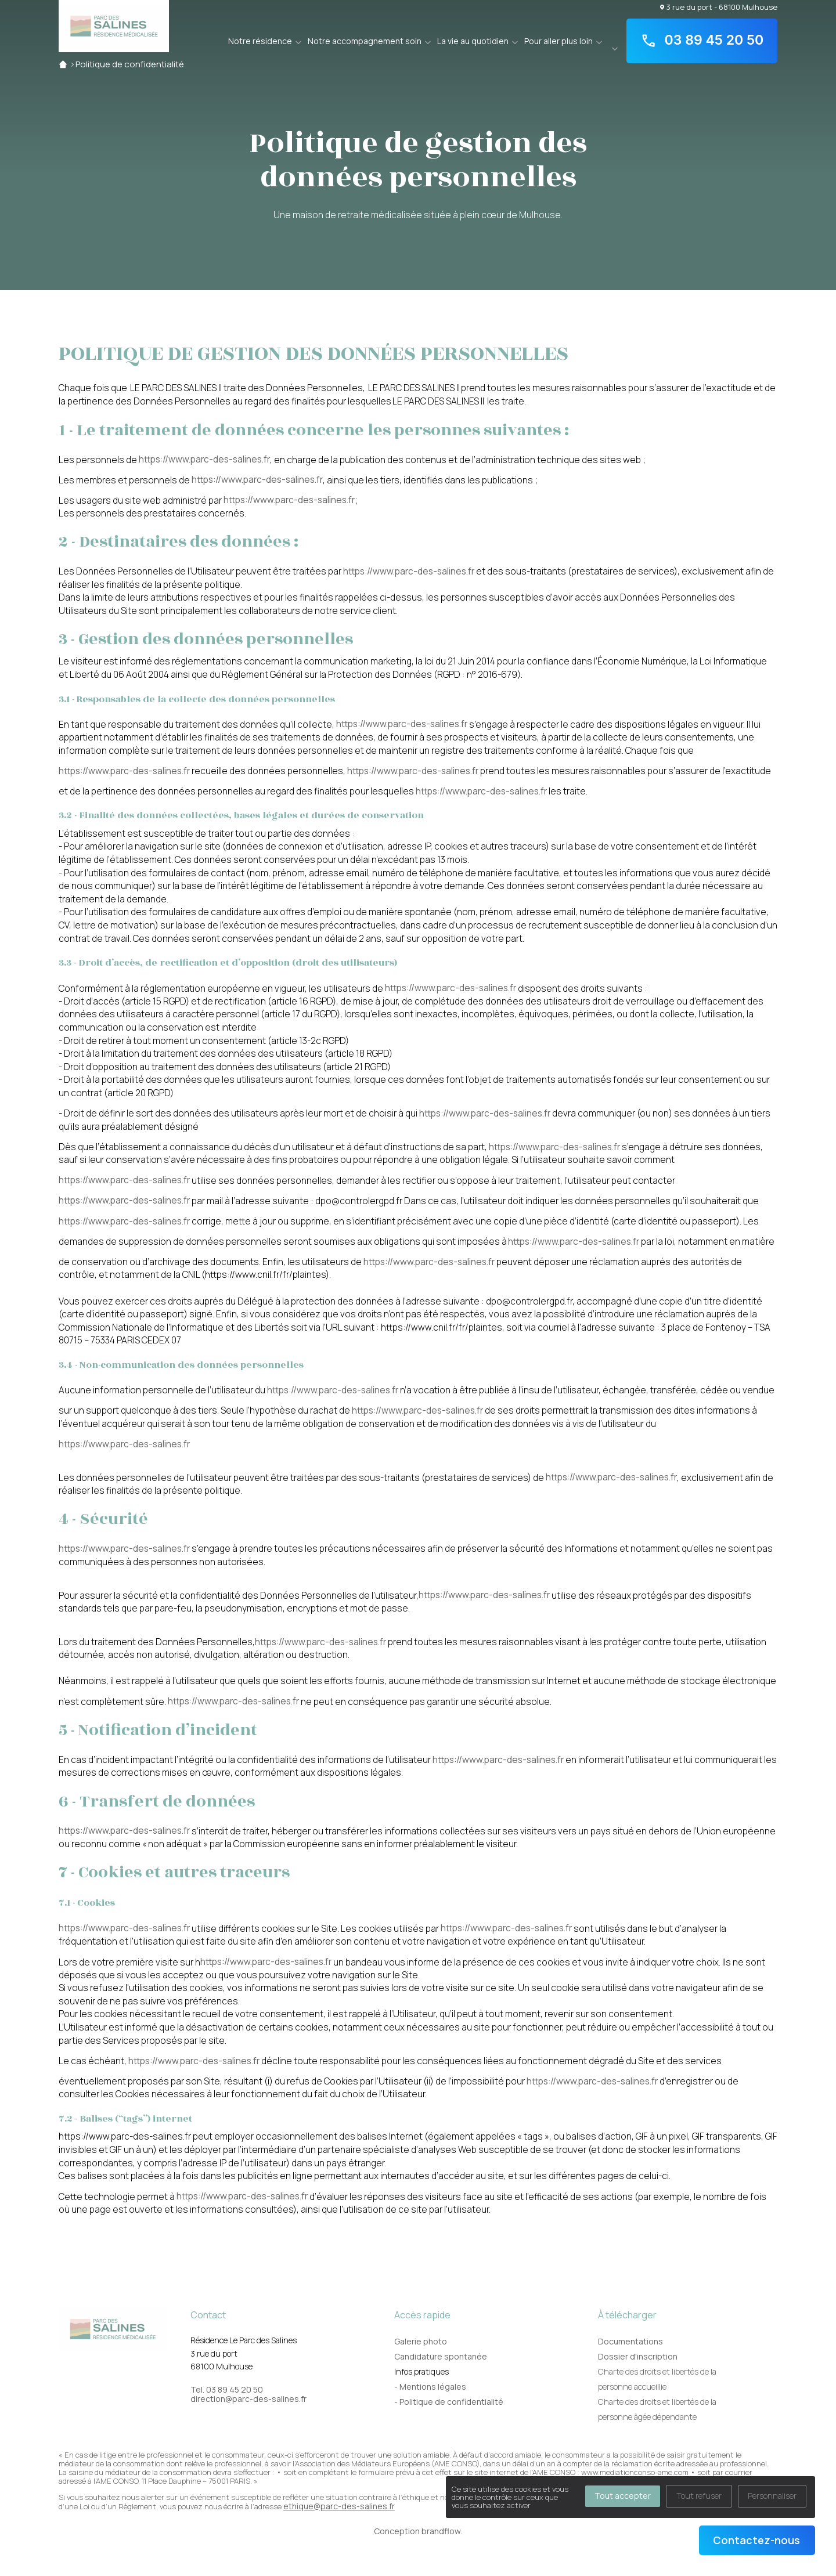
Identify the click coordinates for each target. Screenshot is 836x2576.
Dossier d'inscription (638, 2356)
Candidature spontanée (440, 2356)
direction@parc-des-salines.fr (248, 2399)
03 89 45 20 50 (701, 40)
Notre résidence (260, 40)
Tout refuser (699, 2495)
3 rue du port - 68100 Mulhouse (719, 7)
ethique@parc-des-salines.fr (339, 2506)
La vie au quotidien (473, 40)
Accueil (63, 64)
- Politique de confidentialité (448, 2401)
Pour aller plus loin (558, 40)
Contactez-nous (756, 2540)
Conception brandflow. (418, 2531)
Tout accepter (622, 2495)
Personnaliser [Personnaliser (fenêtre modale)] (772, 2495)
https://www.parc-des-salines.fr (204, 459)
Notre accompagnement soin (364, 40)
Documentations (630, 2341)
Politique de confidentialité (129, 64)
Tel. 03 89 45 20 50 (226, 2389)
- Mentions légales (430, 2386)
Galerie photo (420, 2341)
